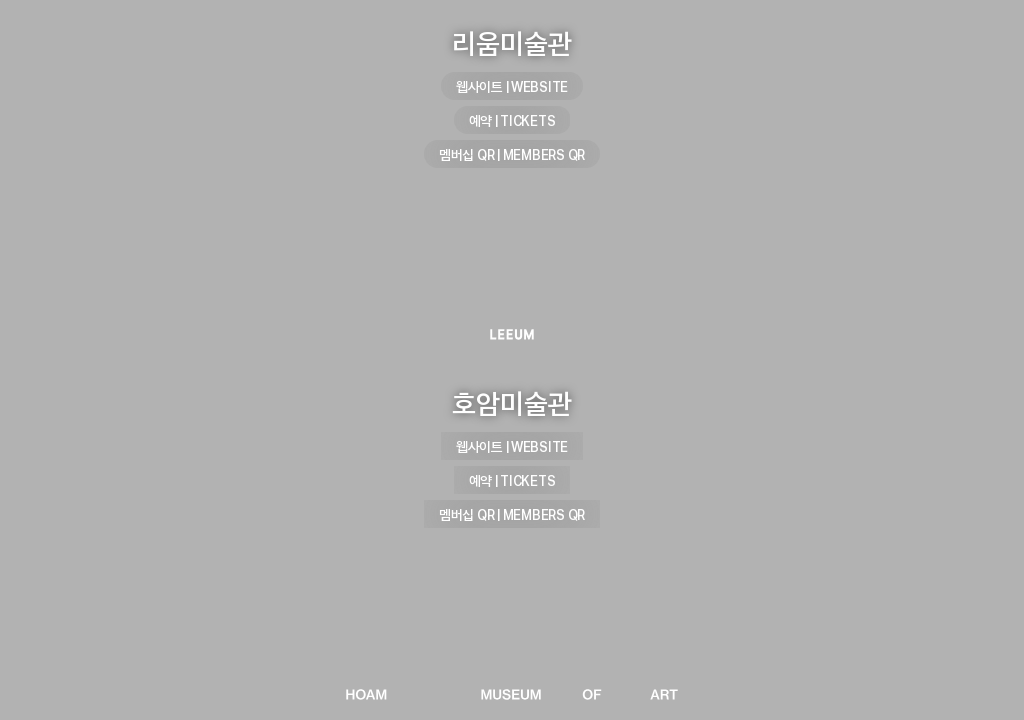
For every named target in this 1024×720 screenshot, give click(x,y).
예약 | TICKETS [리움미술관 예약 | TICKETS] (512, 120)
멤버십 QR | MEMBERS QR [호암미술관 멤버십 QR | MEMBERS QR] (512, 514)
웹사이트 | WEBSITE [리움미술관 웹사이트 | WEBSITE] (512, 86)
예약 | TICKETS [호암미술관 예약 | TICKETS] (512, 480)
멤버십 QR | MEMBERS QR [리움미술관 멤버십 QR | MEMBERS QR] (512, 154)
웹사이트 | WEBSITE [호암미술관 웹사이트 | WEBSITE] (512, 446)
